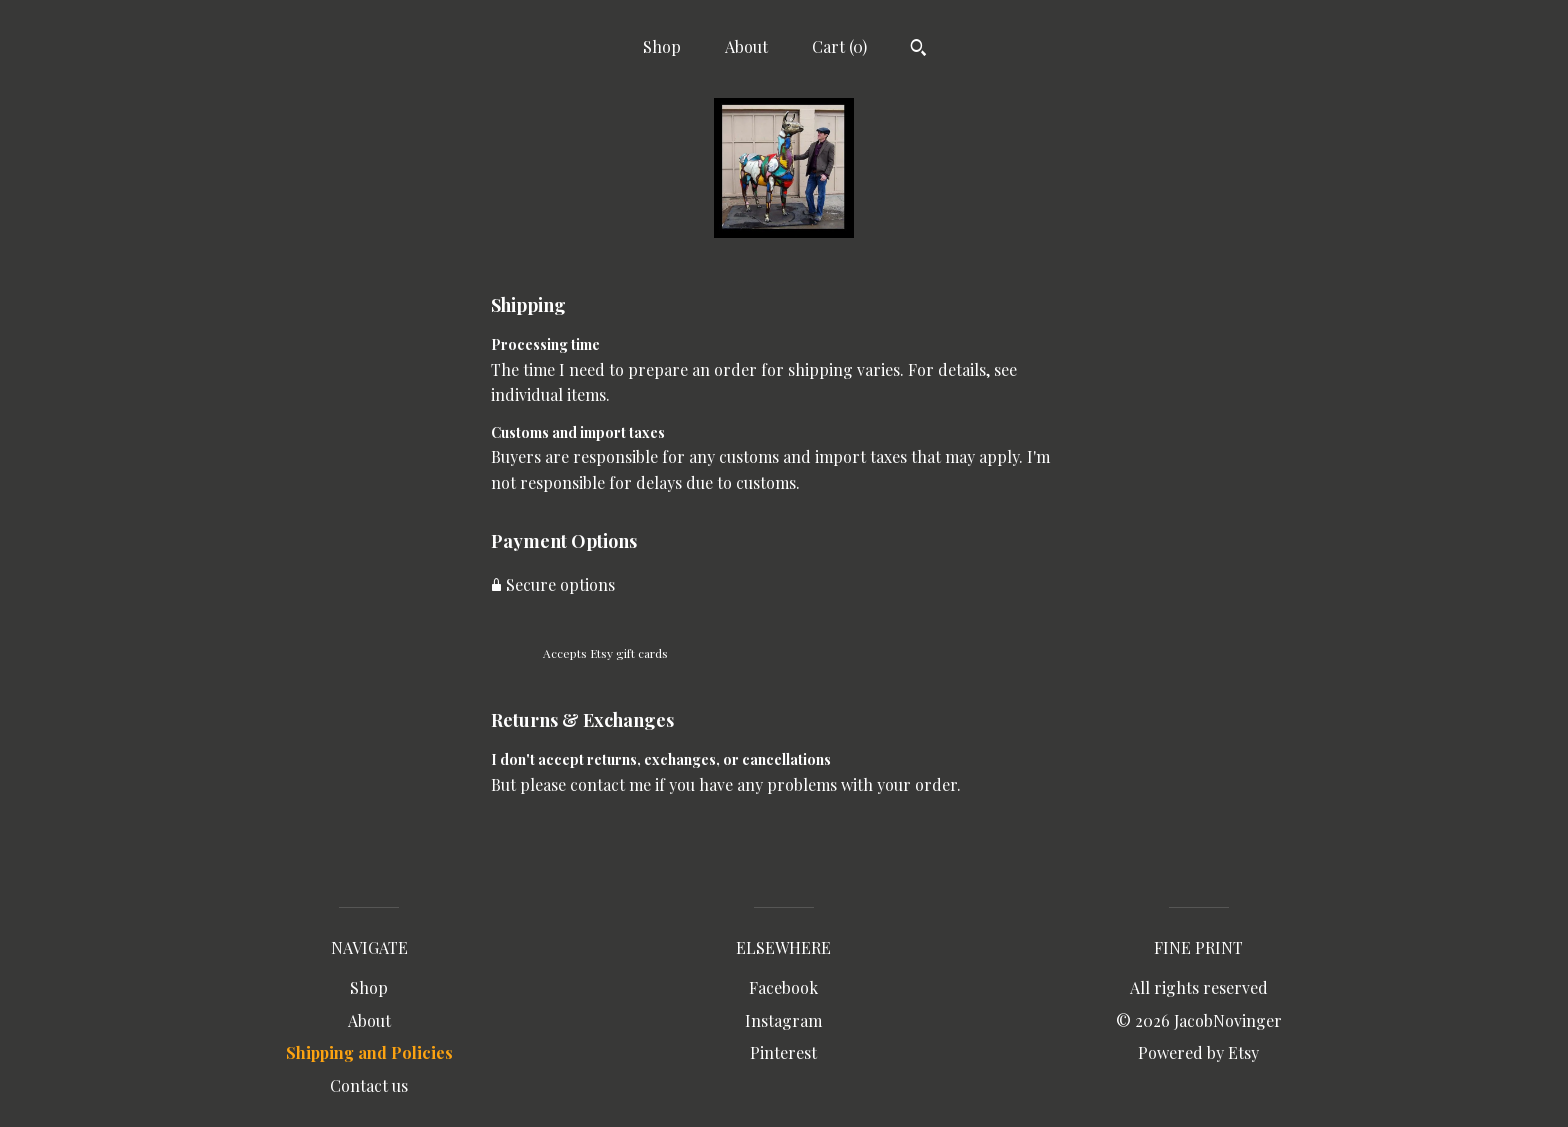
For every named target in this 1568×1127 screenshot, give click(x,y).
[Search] (918, 50)
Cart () (839, 46)
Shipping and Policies (369, 1052)
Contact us (369, 1085)
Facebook (783, 987)
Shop (662, 46)
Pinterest (783, 1052)
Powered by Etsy (1198, 1052)
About (746, 46)
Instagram (783, 1020)
